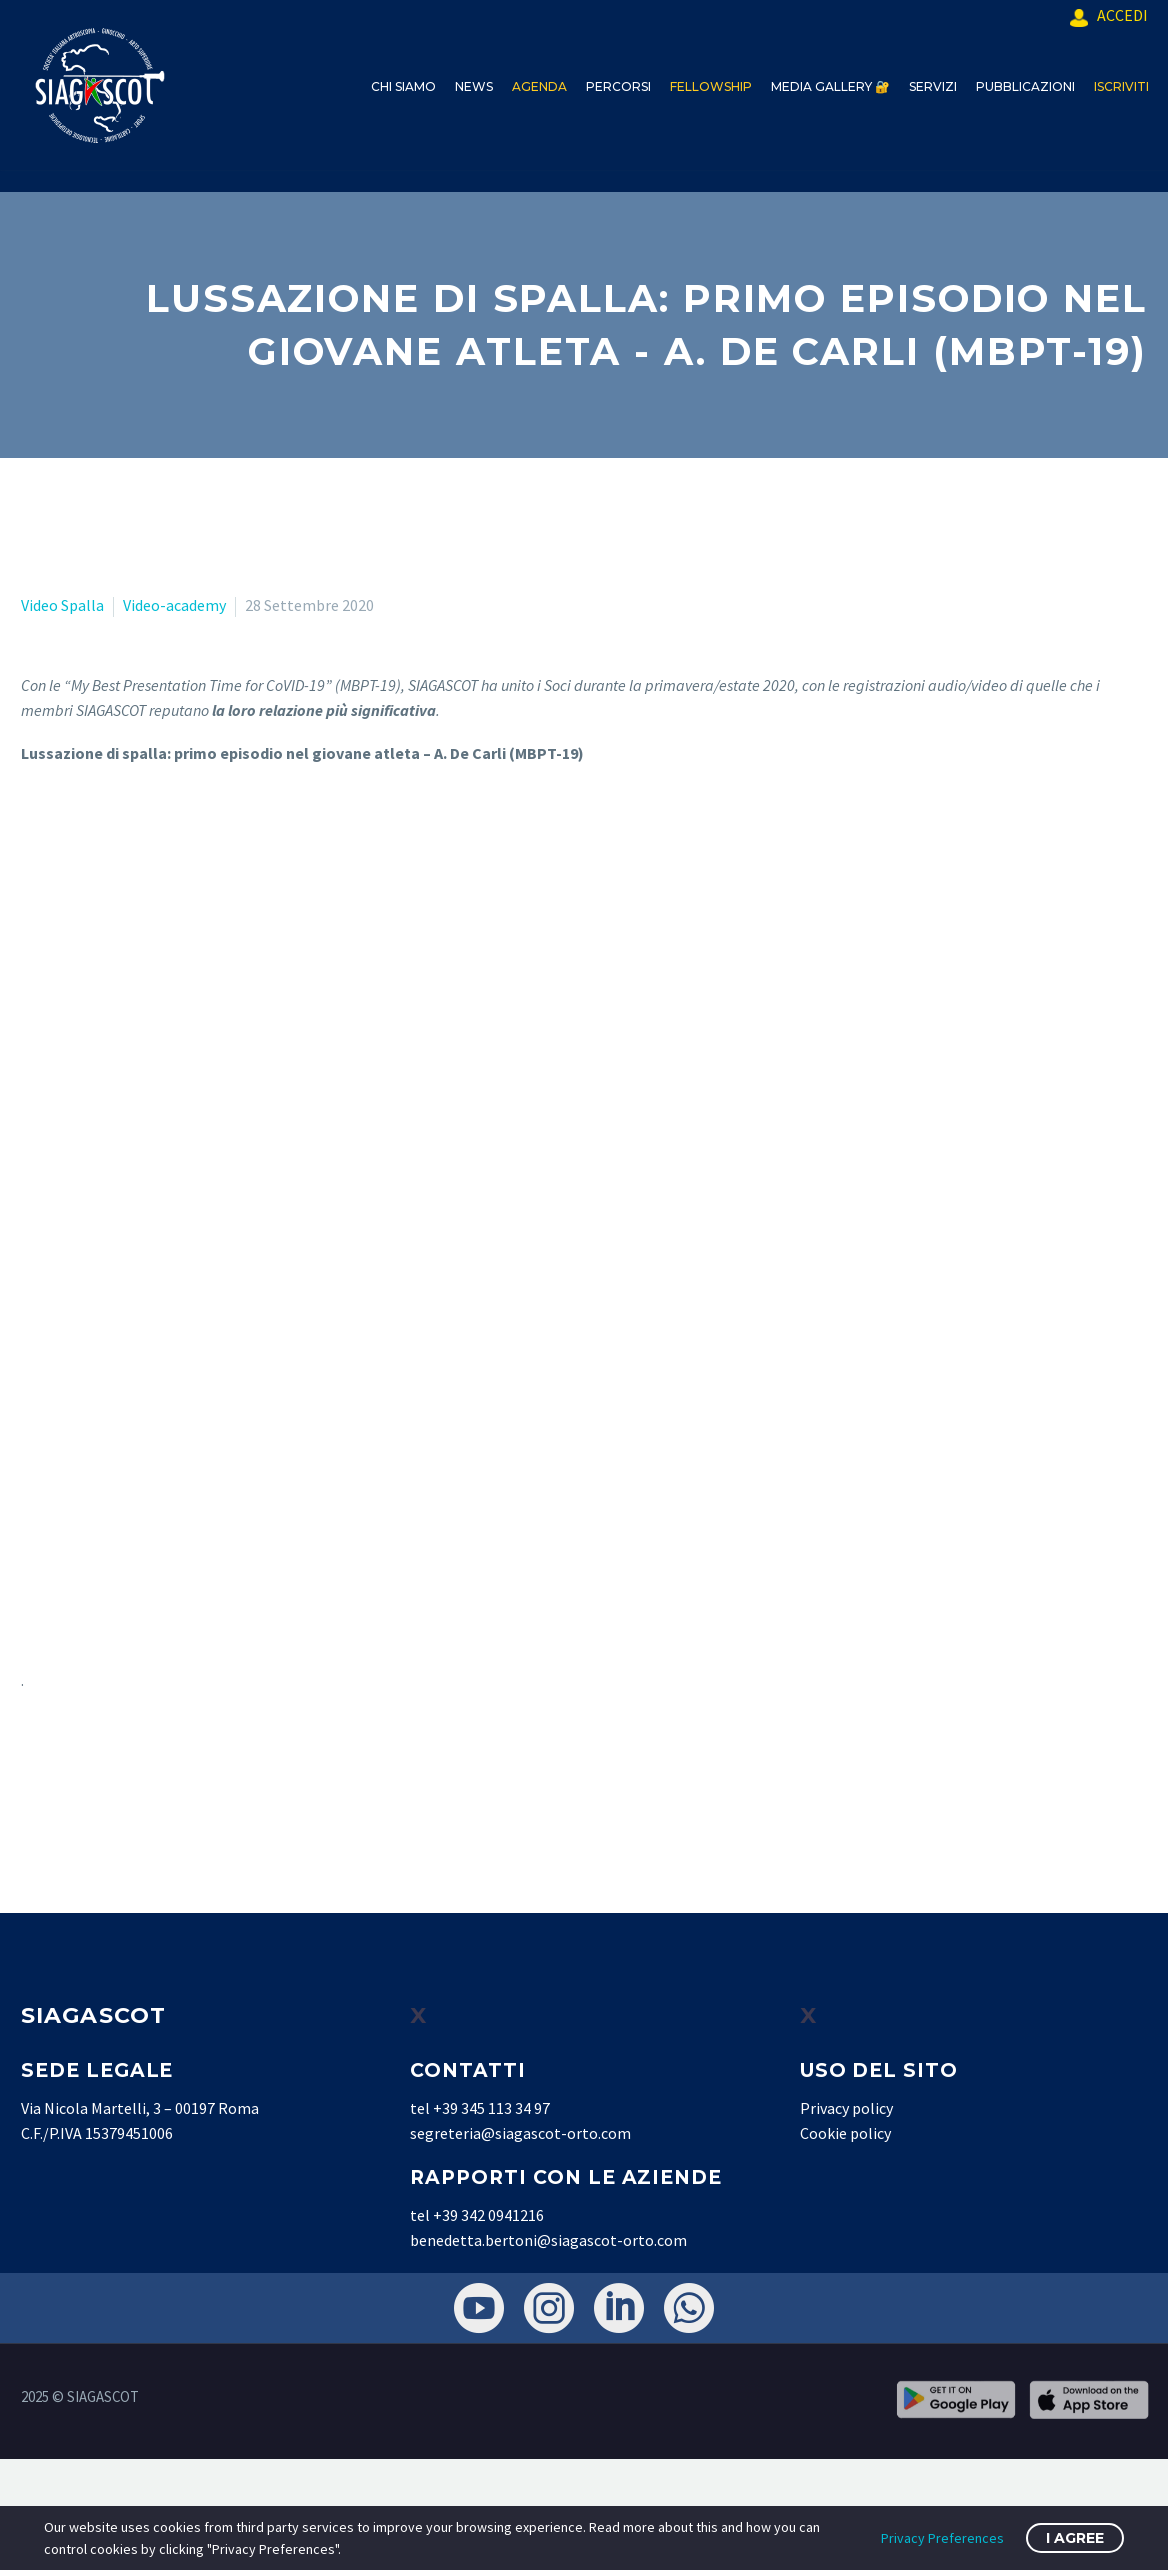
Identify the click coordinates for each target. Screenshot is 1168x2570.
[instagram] (549, 2308)
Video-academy (174, 605)
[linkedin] (619, 2308)
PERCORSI (618, 86)
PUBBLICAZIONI (1025, 86)
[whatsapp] (689, 2308)
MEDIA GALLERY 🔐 (830, 86)
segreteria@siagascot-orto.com (520, 2133)
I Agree (1075, 2538)
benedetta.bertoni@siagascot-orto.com (548, 2240)
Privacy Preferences (942, 2538)
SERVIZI (933, 86)
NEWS (474, 86)
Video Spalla (62, 605)
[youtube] (479, 2308)
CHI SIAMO (403, 86)
